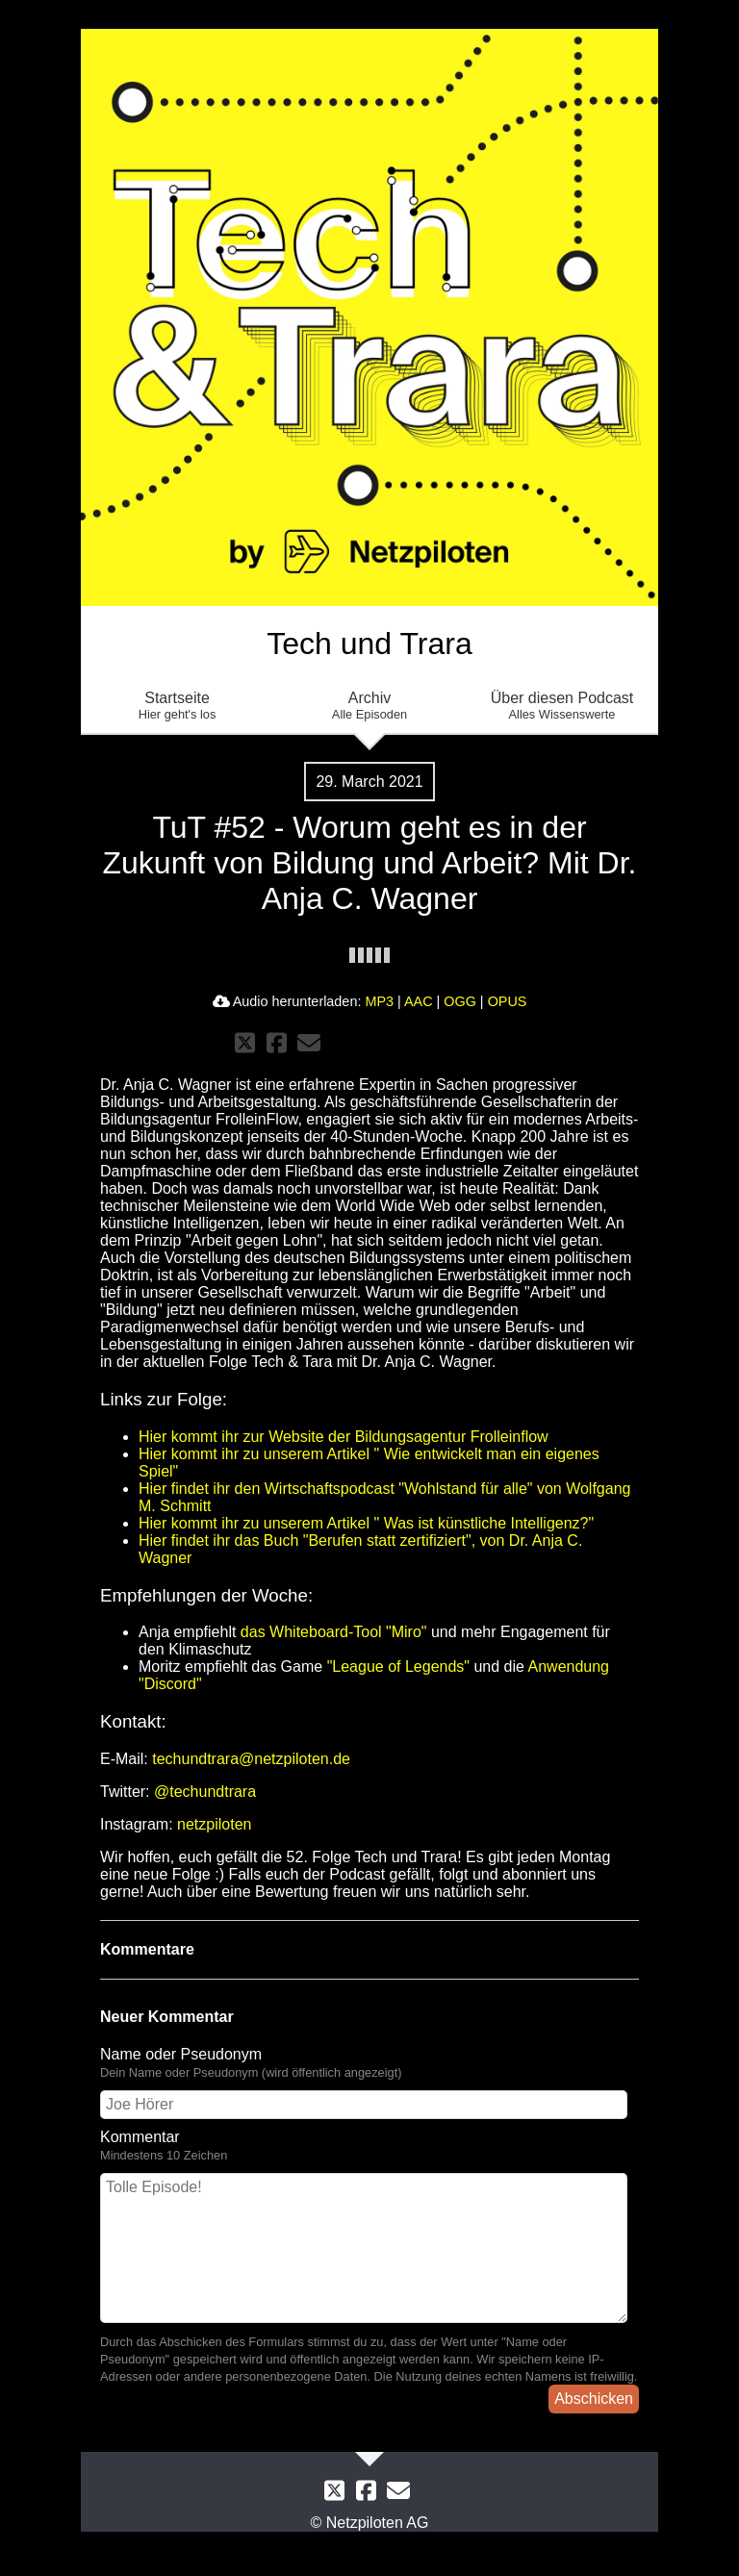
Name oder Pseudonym (181, 2054)
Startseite (177, 705)
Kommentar (140, 2137)
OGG (460, 1001)
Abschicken (593, 2398)
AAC (418, 1001)
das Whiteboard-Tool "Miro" (334, 1632)
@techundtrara (205, 1791)
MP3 (379, 1001)
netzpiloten (214, 1824)
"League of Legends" (398, 1666)
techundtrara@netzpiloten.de (251, 1759)
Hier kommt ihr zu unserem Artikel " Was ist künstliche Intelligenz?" (366, 1523)
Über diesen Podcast (562, 705)
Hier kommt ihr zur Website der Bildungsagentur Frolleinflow (343, 1436)
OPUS (507, 1001)
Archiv (369, 705)
